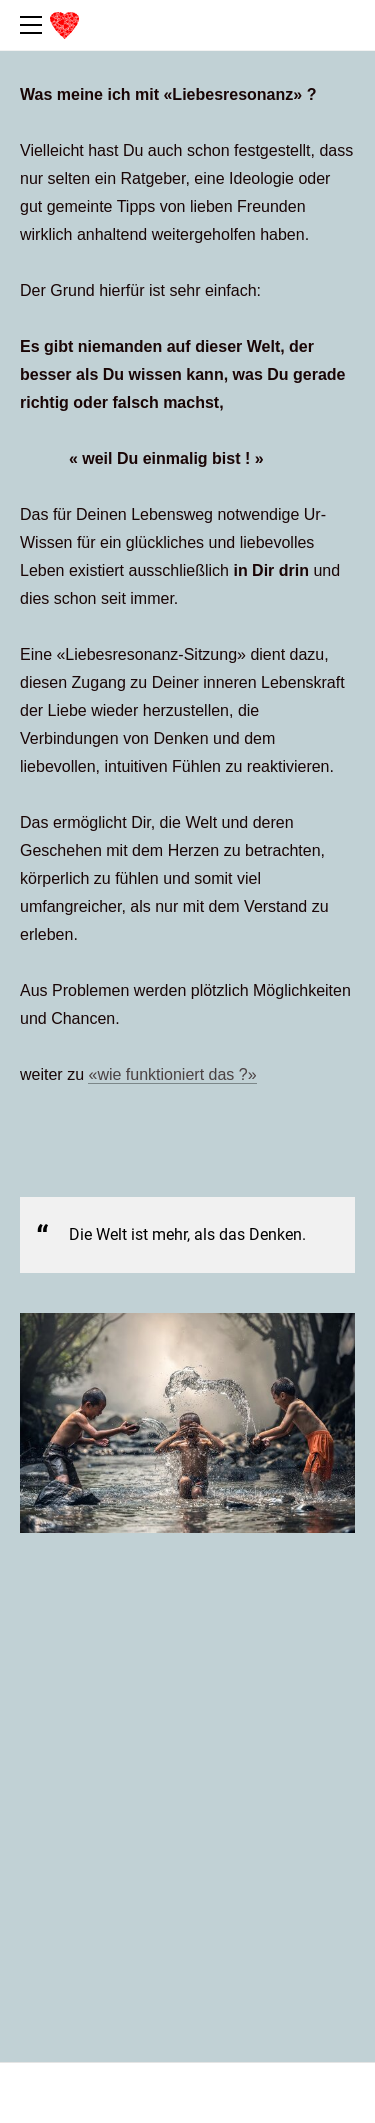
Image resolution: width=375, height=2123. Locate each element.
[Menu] (35, 25)
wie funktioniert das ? (172, 1074)
